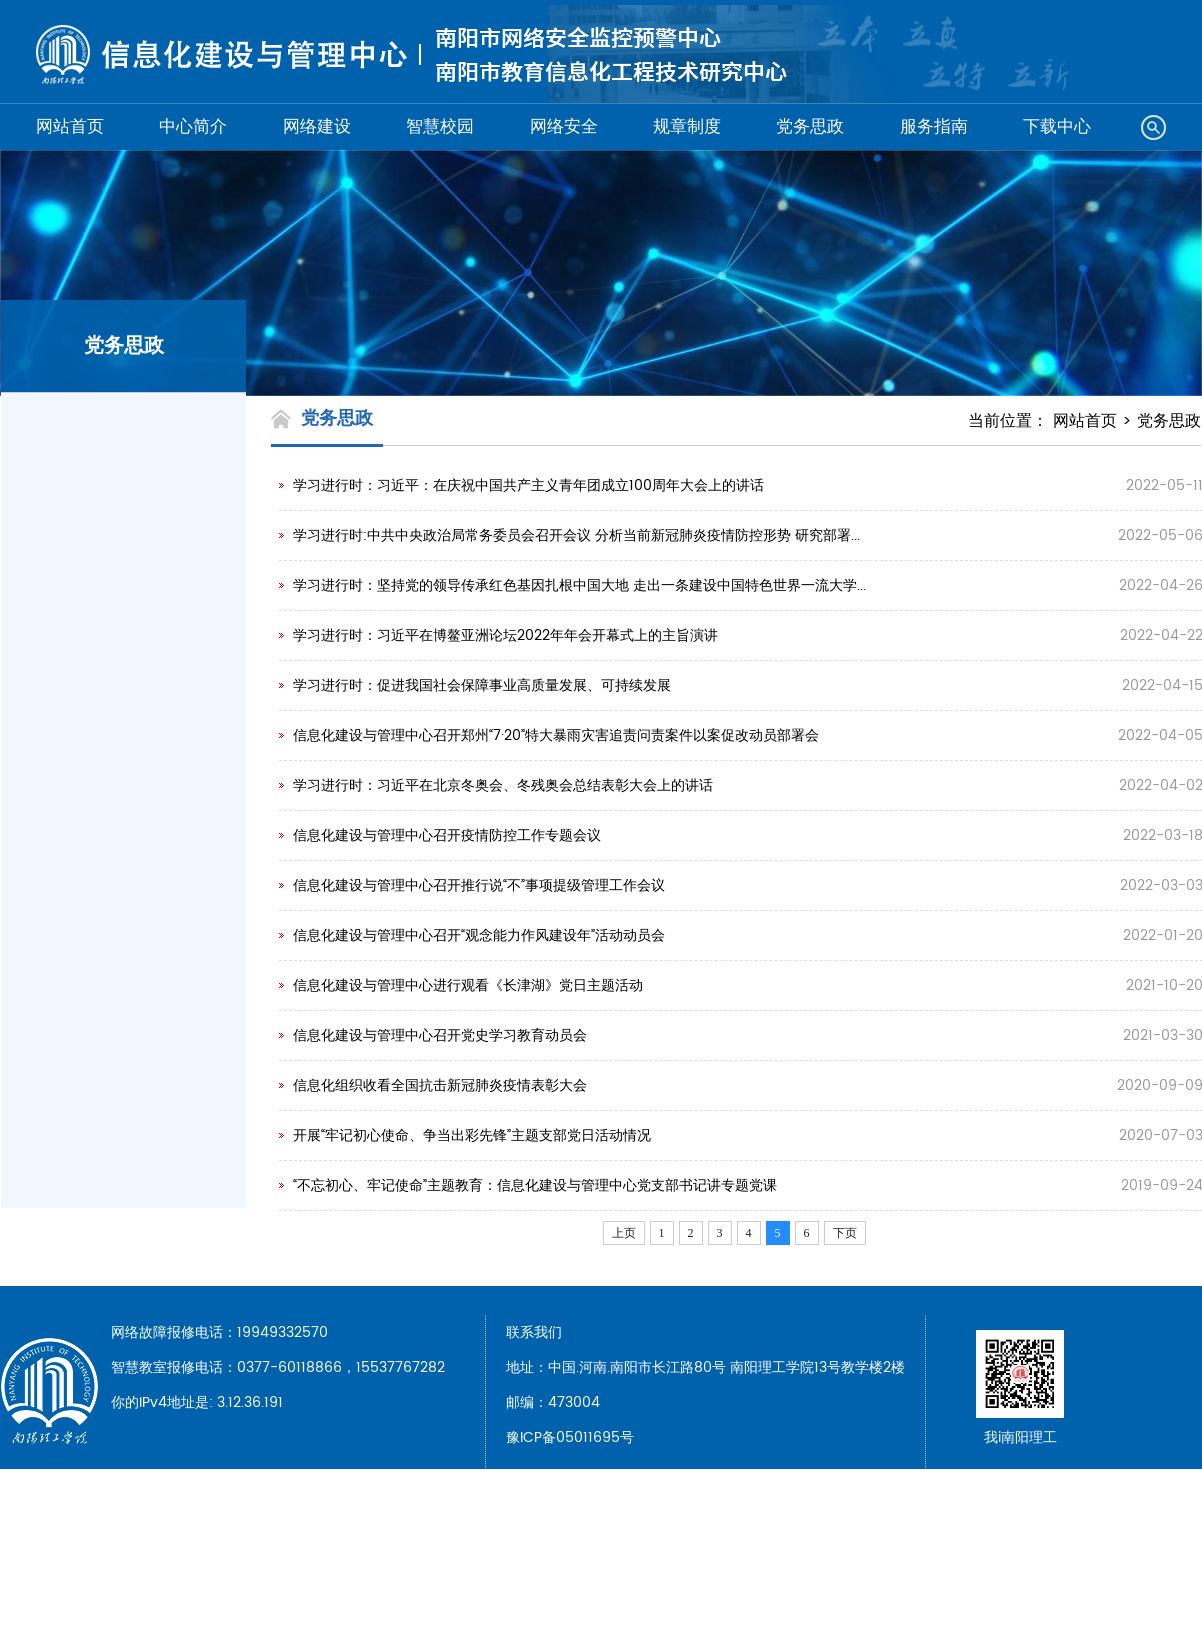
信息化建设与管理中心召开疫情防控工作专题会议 (447, 835)
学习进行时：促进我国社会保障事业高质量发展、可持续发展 (482, 685)
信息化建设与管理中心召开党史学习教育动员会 (440, 1035)
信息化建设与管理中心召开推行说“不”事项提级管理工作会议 (479, 885)
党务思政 (1169, 421)
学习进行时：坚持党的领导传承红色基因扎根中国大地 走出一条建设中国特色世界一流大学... (579, 585)
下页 (845, 1233)
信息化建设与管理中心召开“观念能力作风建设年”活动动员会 (479, 935)
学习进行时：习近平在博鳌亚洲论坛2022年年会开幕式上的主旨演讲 (505, 635)
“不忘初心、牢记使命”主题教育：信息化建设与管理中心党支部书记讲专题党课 (535, 1185)
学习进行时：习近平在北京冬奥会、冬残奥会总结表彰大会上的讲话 (503, 785)
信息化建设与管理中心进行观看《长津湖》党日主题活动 (468, 985)
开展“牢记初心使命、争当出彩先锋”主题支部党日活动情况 (472, 1135)
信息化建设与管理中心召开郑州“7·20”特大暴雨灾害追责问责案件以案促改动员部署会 (556, 735)
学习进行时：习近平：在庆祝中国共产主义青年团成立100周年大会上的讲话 (528, 485)
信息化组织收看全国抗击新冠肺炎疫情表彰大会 (440, 1085)
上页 (624, 1233)
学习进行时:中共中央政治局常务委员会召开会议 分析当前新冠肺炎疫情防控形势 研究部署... (576, 535)
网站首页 (1085, 421)
